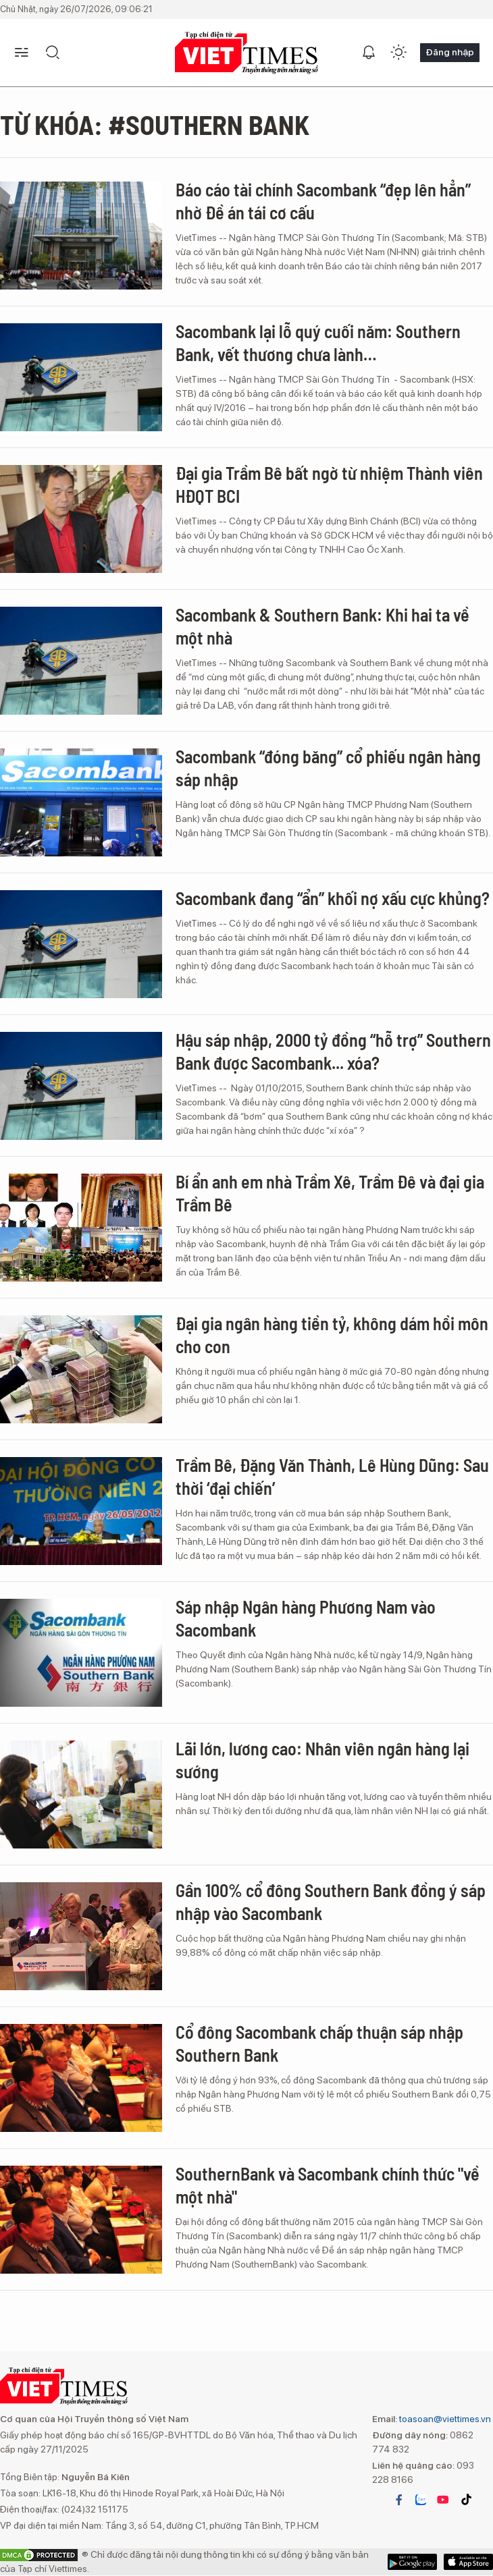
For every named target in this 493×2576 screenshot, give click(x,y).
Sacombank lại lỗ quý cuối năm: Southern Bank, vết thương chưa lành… (318, 342)
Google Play (468, 2562)
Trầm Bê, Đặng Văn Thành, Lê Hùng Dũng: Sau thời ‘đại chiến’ (332, 1476)
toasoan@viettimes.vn (444, 2418)
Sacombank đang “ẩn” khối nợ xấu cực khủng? (333, 897)
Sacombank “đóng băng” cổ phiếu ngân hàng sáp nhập (328, 768)
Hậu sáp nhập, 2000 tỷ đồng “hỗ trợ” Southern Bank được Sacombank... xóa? (333, 1051)
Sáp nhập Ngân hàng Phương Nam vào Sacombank (306, 1618)
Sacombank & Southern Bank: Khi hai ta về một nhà (322, 626)
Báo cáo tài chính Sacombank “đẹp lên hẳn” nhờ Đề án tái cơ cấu (323, 201)
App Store (412, 2562)
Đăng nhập (449, 52)
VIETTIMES (246, 53)
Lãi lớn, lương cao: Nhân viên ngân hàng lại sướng (322, 1760)
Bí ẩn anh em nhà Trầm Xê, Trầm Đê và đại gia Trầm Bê (330, 1193)
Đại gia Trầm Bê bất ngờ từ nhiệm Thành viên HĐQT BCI (329, 484)
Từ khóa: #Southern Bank (154, 124)
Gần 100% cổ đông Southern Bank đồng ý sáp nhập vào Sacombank (331, 1901)
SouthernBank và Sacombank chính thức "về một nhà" (327, 2185)
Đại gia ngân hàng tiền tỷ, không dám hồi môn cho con (332, 1334)
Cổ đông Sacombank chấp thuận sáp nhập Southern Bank (319, 2043)
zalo (420, 2499)
